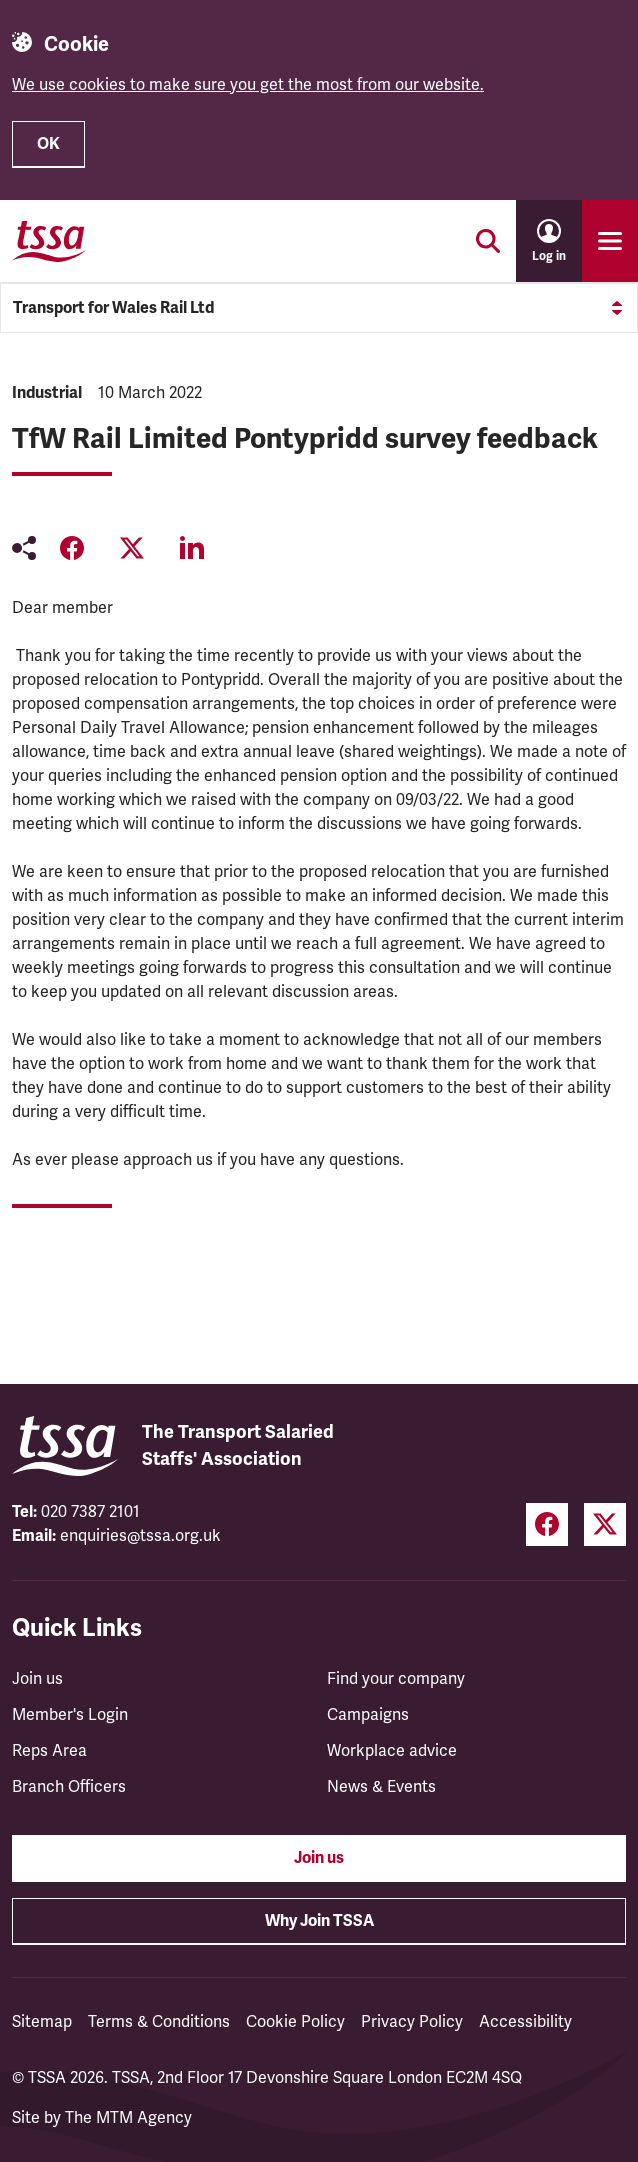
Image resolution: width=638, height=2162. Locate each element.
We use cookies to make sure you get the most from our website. (248, 85)
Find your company (396, 1679)
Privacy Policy (412, 2022)
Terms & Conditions (159, 2022)
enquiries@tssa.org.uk (140, 1536)
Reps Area (49, 1751)
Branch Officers (69, 1787)
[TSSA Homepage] (49, 241)
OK (48, 144)
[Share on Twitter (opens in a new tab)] (132, 548)
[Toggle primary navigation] (610, 241)
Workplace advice (392, 1751)
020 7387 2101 (90, 1512)
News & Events (381, 1787)
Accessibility (525, 2022)
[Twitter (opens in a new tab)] (605, 1524)
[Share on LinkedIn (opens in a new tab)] (192, 548)
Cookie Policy (295, 2022)
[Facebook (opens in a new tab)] (547, 1524)
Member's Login (70, 1715)
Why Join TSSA (319, 1921)
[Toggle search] (488, 241)
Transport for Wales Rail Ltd (319, 308)
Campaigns (368, 1715)
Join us (37, 1679)
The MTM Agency (128, 2118)
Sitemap (42, 2022)
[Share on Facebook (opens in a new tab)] (72, 548)
